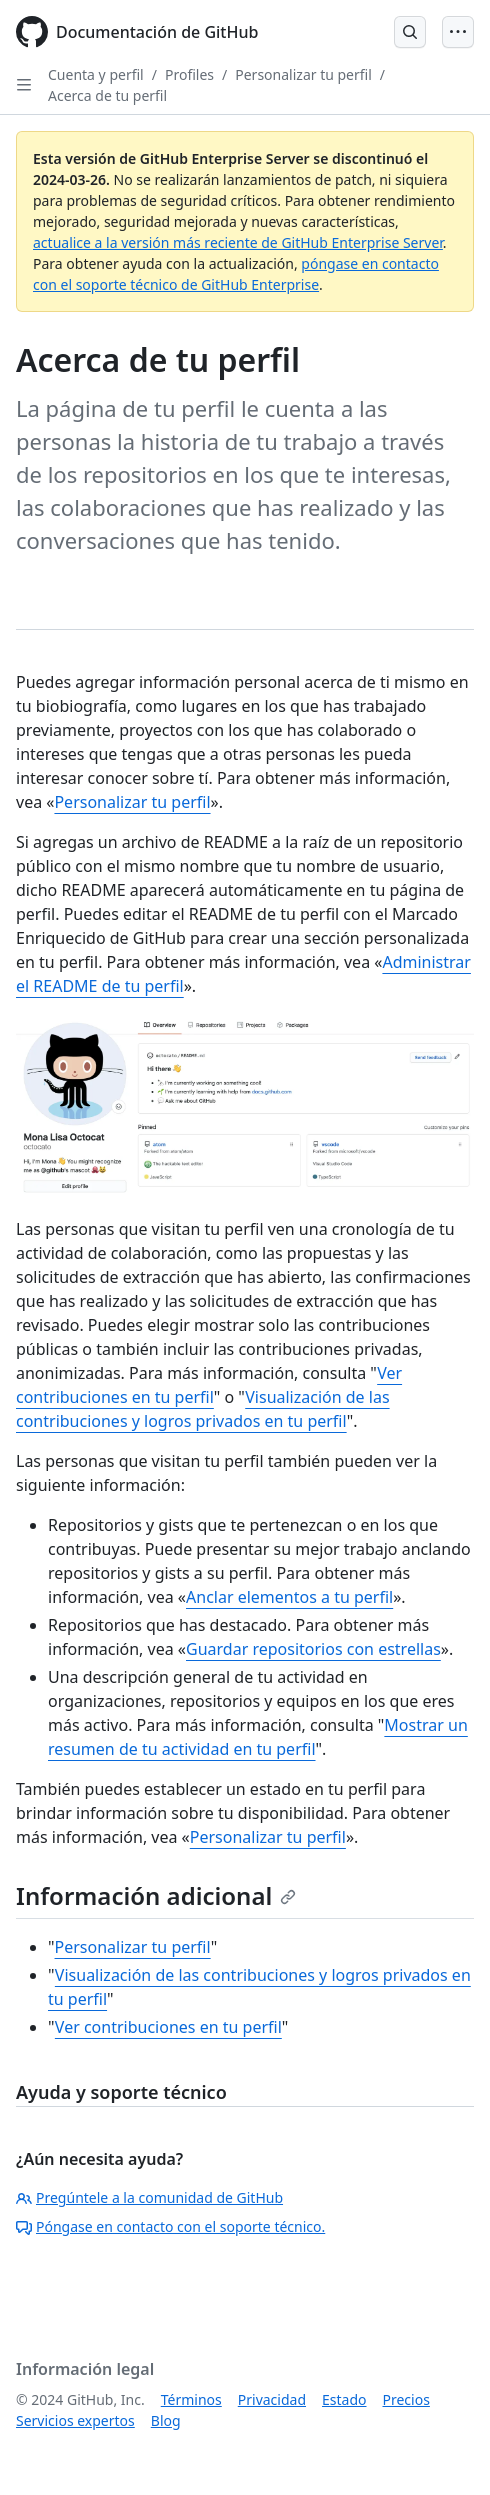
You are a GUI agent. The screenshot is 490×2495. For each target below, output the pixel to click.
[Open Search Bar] (410, 32)
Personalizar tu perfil (303, 74)
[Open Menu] (458, 32)
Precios (406, 2399)
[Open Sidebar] (24, 85)
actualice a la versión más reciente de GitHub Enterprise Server (238, 242)
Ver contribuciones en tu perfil (168, 2027)
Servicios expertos (75, 2420)
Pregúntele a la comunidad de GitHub (149, 2197)
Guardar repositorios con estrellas (313, 1649)
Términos (191, 2399)
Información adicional (156, 1895)
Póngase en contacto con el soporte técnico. (170, 2226)
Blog (166, 2420)
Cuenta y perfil (96, 74)
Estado (344, 2399)
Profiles (189, 74)
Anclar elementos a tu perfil (289, 1597)
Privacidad (272, 2399)
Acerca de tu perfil (107, 95)
